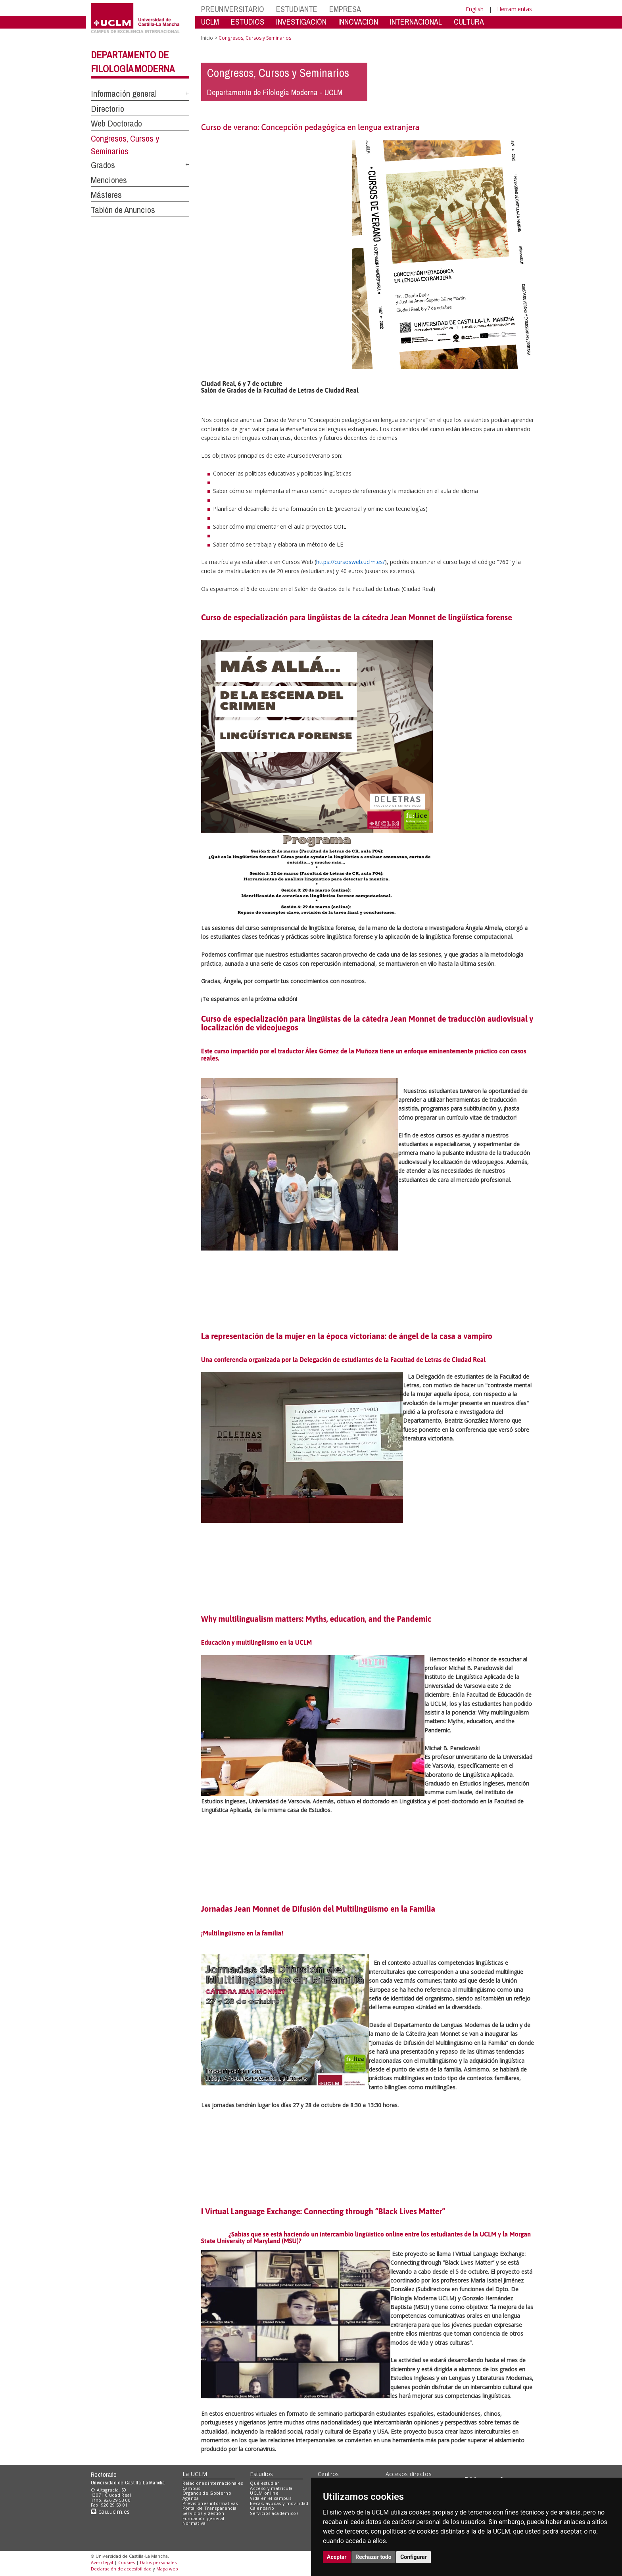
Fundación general (203, 2518)
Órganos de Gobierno (206, 2493)
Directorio (107, 109)
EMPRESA (345, 9)
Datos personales (158, 2562)
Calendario (262, 2508)
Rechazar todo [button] (373, 2557)
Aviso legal (102, 2562)
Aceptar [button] (337, 2557)
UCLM (210, 21)
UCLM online (264, 2493)
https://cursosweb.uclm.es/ (350, 562)
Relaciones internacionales (212, 2483)
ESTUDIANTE (296, 9)
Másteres (106, 195)
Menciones (109, 180)
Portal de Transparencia (209, 2508)
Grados (103, 165)
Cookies (126, 2562)
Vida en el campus (270, 2498)
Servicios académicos (274, 2513)
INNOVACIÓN (358, 21)
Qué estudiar (264, 2483)
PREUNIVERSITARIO (232, 9)
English (475, 9)
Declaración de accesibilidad (121, 2569)
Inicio (207, 38)
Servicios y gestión (203, 2513)
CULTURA (469, 21)
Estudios (261, 2474)
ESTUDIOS (247, 21)
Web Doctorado (116, 123)
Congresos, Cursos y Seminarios (125, 144)
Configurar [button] (413, 2557)
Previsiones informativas (210, 2503)
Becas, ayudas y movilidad (279, 2503)
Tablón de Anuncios (123, 210)
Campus (191, 2488)
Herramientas (514, 9)
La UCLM (194, 2474)
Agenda (190, 2498)
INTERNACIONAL (416, 21)
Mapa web (167, 2569)
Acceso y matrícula (271, 2488)
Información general (124, 94)
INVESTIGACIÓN (301, 21)
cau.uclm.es (110, 2511)
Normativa (194, 2523)
